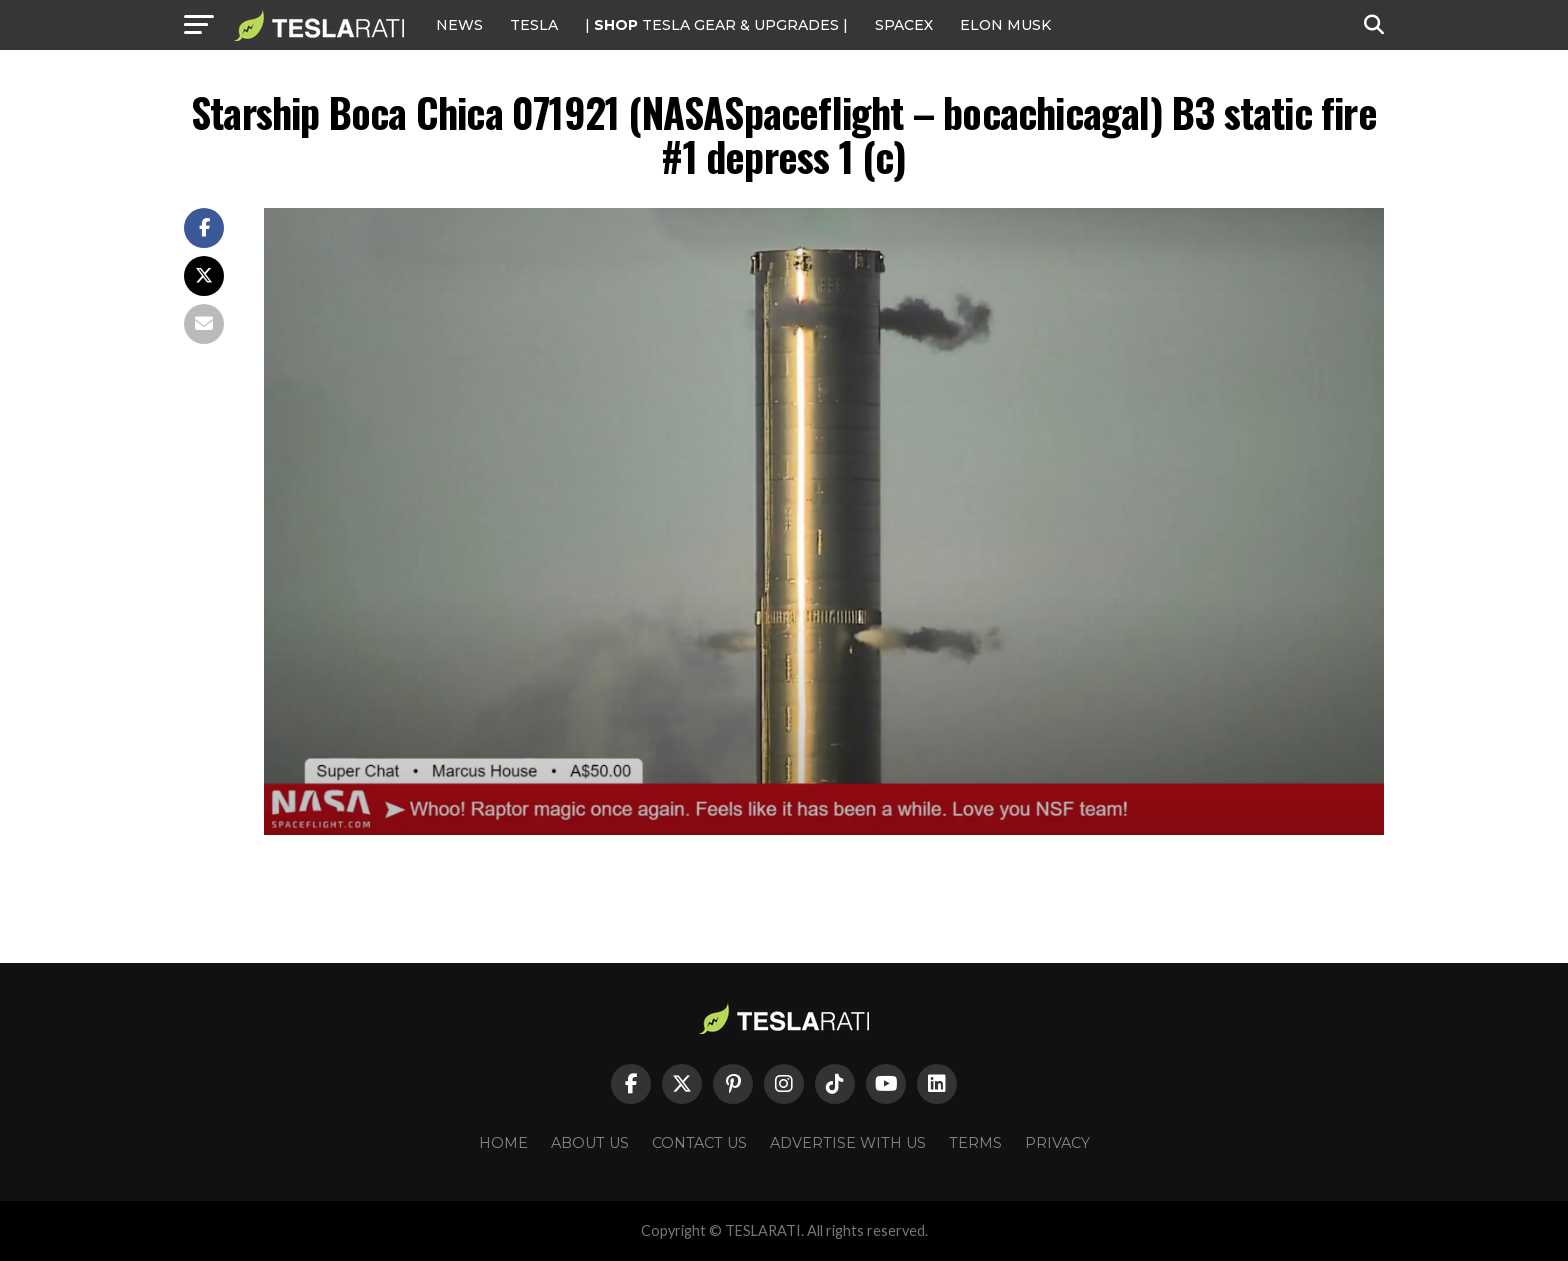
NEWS (459, 25)
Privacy (1057, 1143)
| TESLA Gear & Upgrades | (716, 25)
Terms (975, 1143)
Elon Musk (1005, 25)
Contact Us (699, 1143)
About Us (590, 1143)
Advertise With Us (848, 1143)
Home (503, 1143)
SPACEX (904, 25)
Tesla (534, 25)
